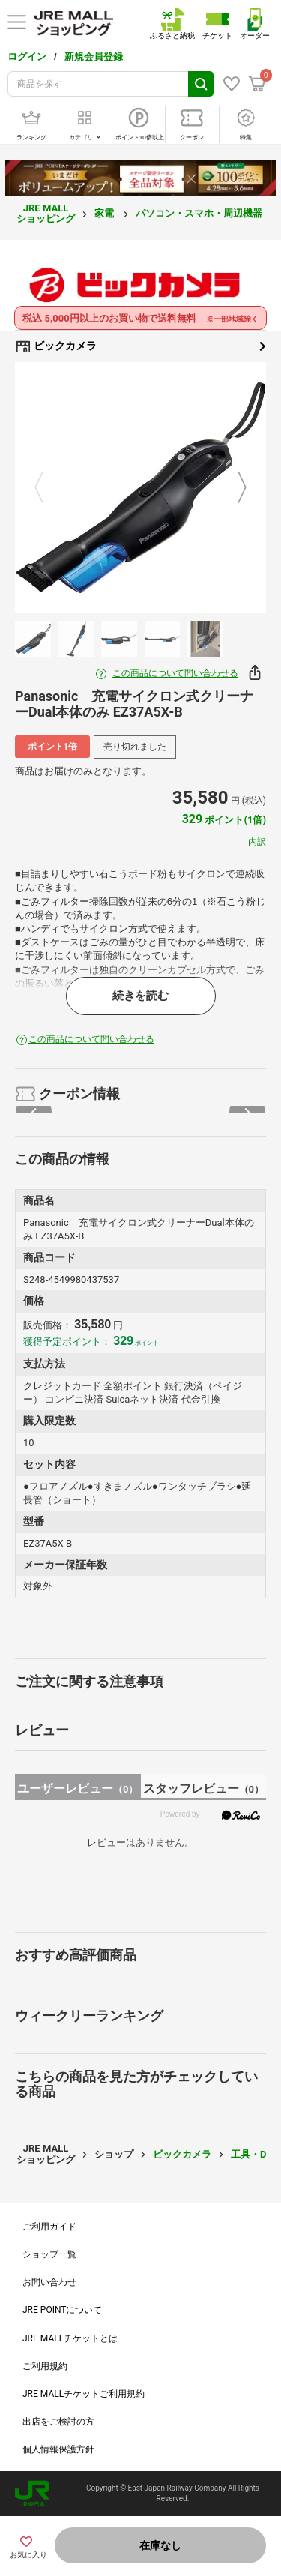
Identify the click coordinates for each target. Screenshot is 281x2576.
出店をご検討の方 (58, 2421)
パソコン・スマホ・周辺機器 (200, 213)
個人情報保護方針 (58, 2449)
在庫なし (160, 2545)
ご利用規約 (44, 2366)
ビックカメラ (140, 346)
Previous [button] (48, 488)
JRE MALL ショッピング (45, 213)
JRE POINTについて (62, 2310)
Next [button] (233, 488)
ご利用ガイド (49, 2226)
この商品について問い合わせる (175, 673)
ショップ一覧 (49, 2254)
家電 (105, 213)
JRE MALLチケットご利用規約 (83, 2394)
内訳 (257, 842)
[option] (140, 487)
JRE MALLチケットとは (70, 2338)
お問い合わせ (49, 2282)
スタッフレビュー (203, 1788)
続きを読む (140, 995)
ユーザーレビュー (77, 1788)
